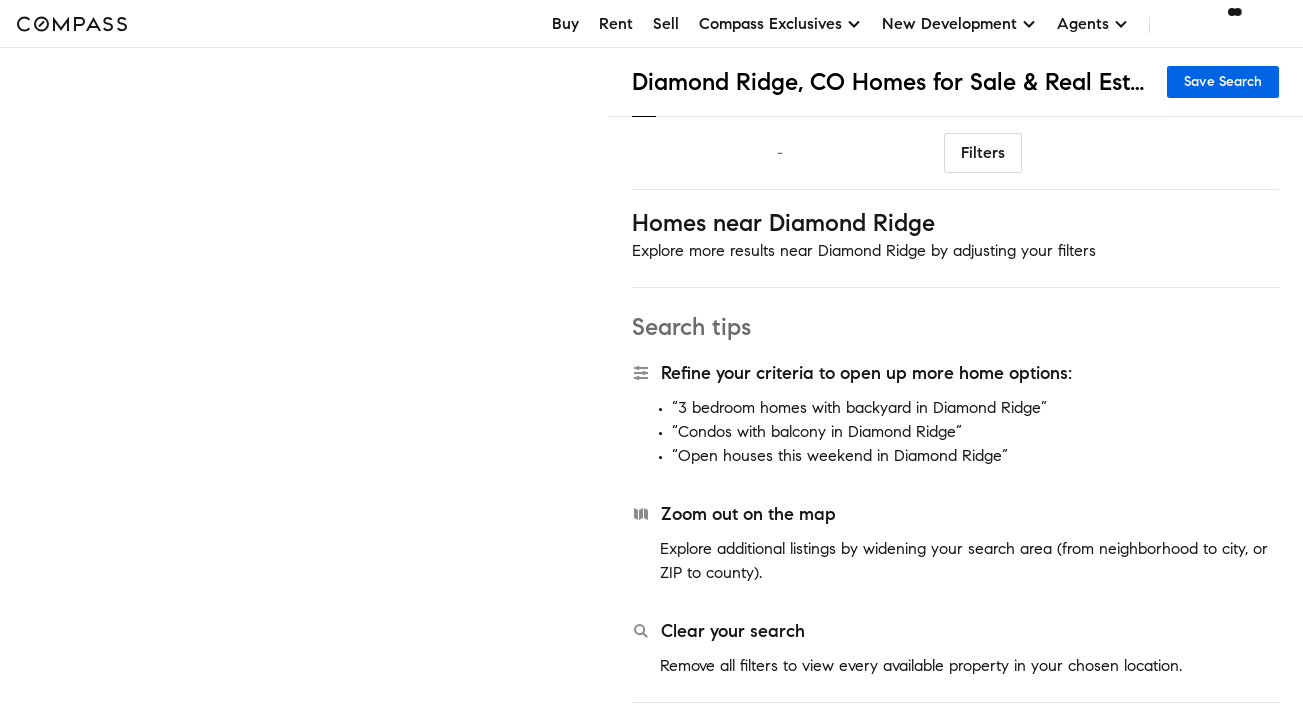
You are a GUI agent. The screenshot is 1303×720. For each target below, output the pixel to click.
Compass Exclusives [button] (780, 23)
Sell (666, 23)
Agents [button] (1093, 23)
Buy (565, 23)
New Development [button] (959, 23)
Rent (616, 23)
